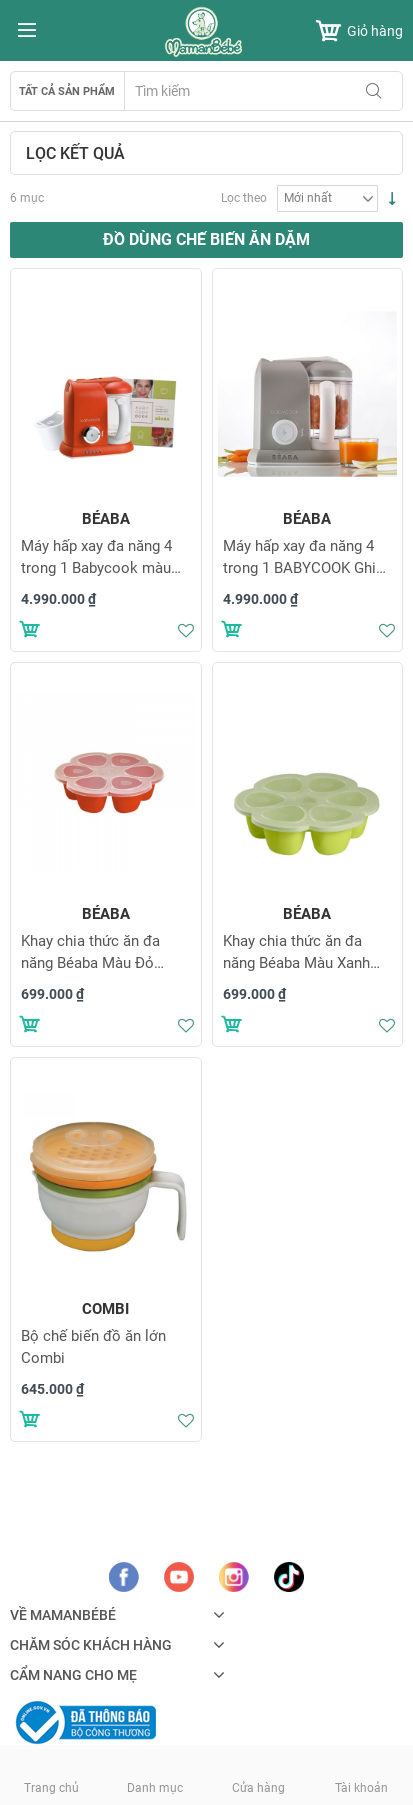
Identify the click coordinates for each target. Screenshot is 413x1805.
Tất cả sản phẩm (67, 91)
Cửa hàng (258, 1788)
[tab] (206, 153)
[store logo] (207, 32)
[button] (186, 631)
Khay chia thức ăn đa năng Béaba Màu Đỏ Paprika (90, 963)
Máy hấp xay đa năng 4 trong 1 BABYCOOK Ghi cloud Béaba (299, 568)
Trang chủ (51, 1788)
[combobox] (263, 91)
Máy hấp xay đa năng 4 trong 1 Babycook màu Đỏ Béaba (96, 568)
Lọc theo (244, 198)
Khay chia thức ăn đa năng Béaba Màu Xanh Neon (296, 963)
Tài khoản (361, 1788)
